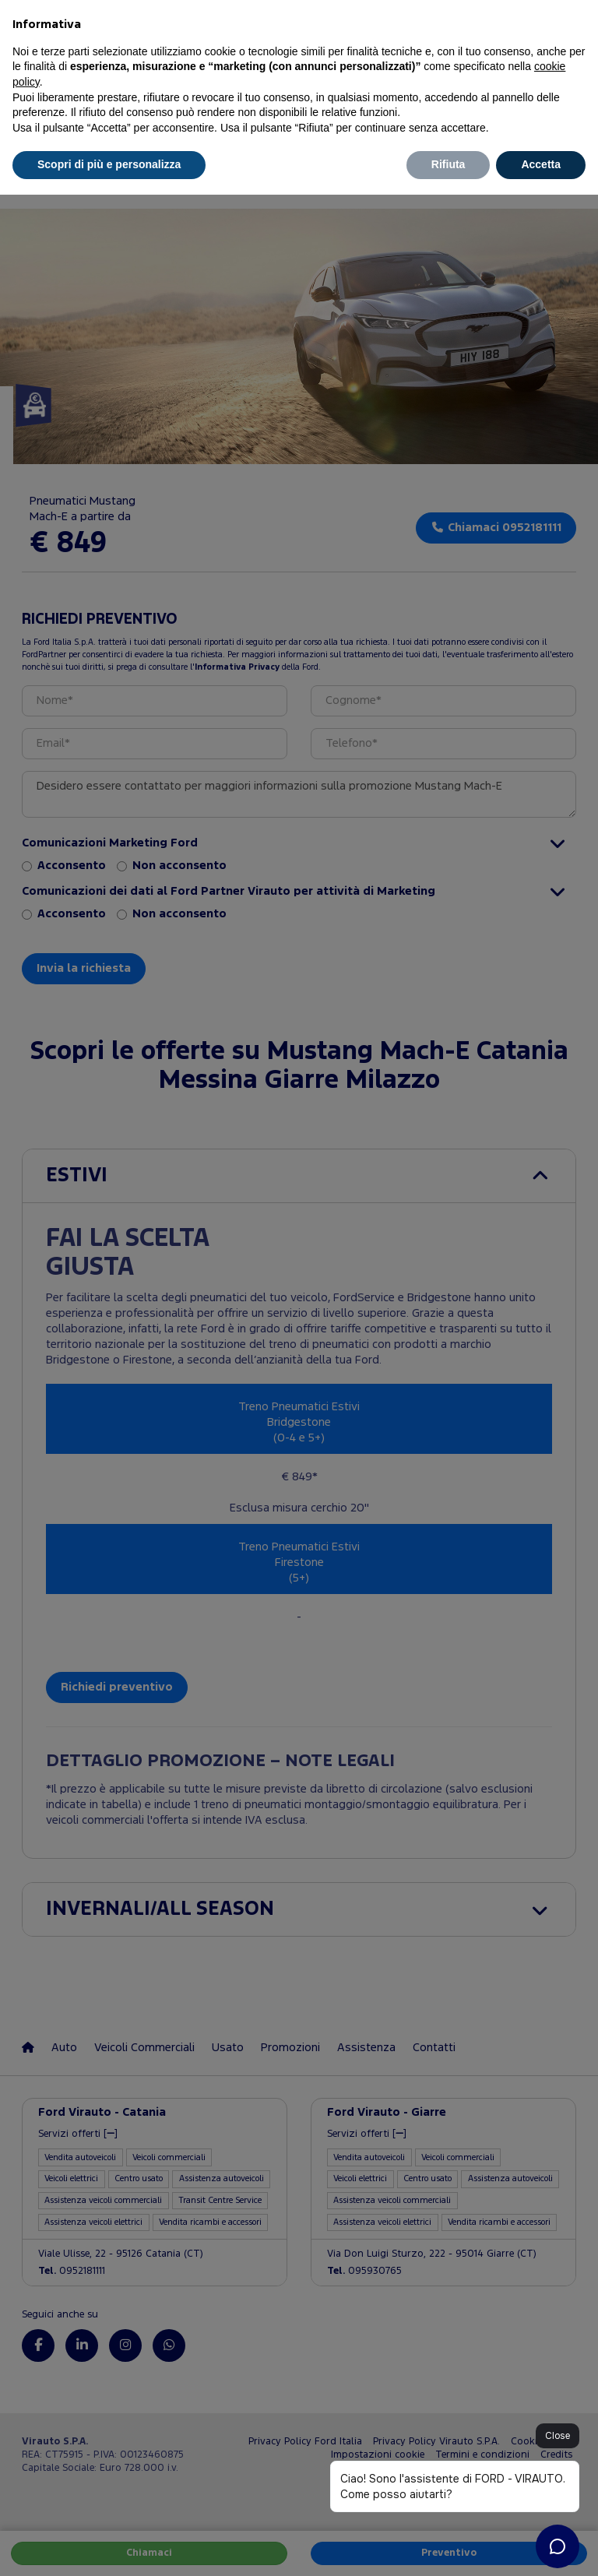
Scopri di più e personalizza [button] (109, 164)
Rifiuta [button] (448, 164)
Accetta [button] (541, 164)
